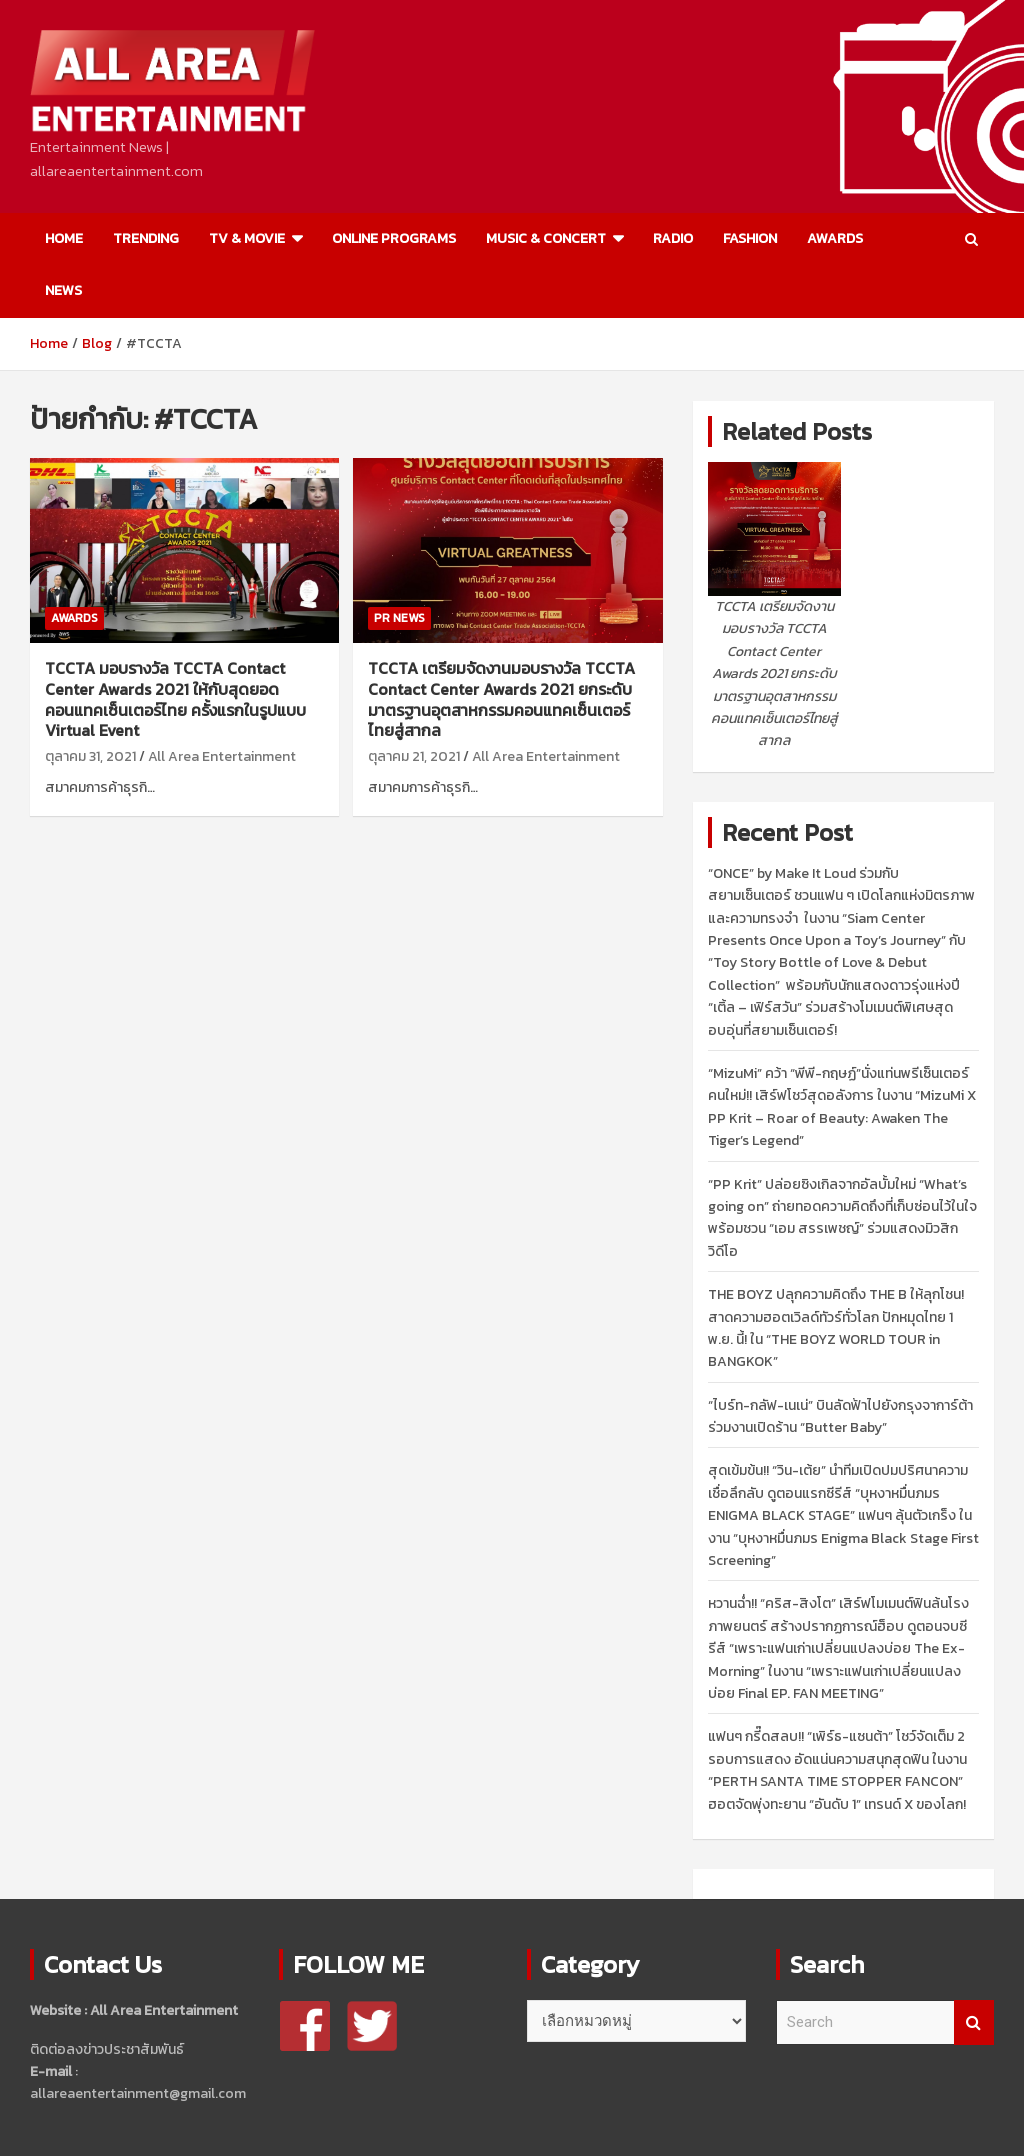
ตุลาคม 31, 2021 (90, 756)
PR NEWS (399, 618)
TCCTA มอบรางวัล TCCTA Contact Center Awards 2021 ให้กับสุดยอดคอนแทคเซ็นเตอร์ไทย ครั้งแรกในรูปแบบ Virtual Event (175, 699)
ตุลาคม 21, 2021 (414, 756)
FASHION (750, 238)
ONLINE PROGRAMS (394, 238)
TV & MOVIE (247, 238)
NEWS (63, 290)
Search (974, 2022)
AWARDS (835, 238)
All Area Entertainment (222, 756)
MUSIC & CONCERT (546, 238)
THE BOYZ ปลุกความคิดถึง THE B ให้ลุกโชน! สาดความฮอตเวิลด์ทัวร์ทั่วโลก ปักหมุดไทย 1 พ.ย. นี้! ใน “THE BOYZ (836, 1328)
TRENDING (146, 238)
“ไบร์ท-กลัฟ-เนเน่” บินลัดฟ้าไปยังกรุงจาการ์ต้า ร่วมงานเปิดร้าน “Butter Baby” (840, 1416)
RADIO (673, 238)
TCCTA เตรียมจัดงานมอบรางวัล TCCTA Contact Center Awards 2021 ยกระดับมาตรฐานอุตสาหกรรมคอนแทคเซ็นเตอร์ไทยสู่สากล (501, 699)
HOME (64, 238)
